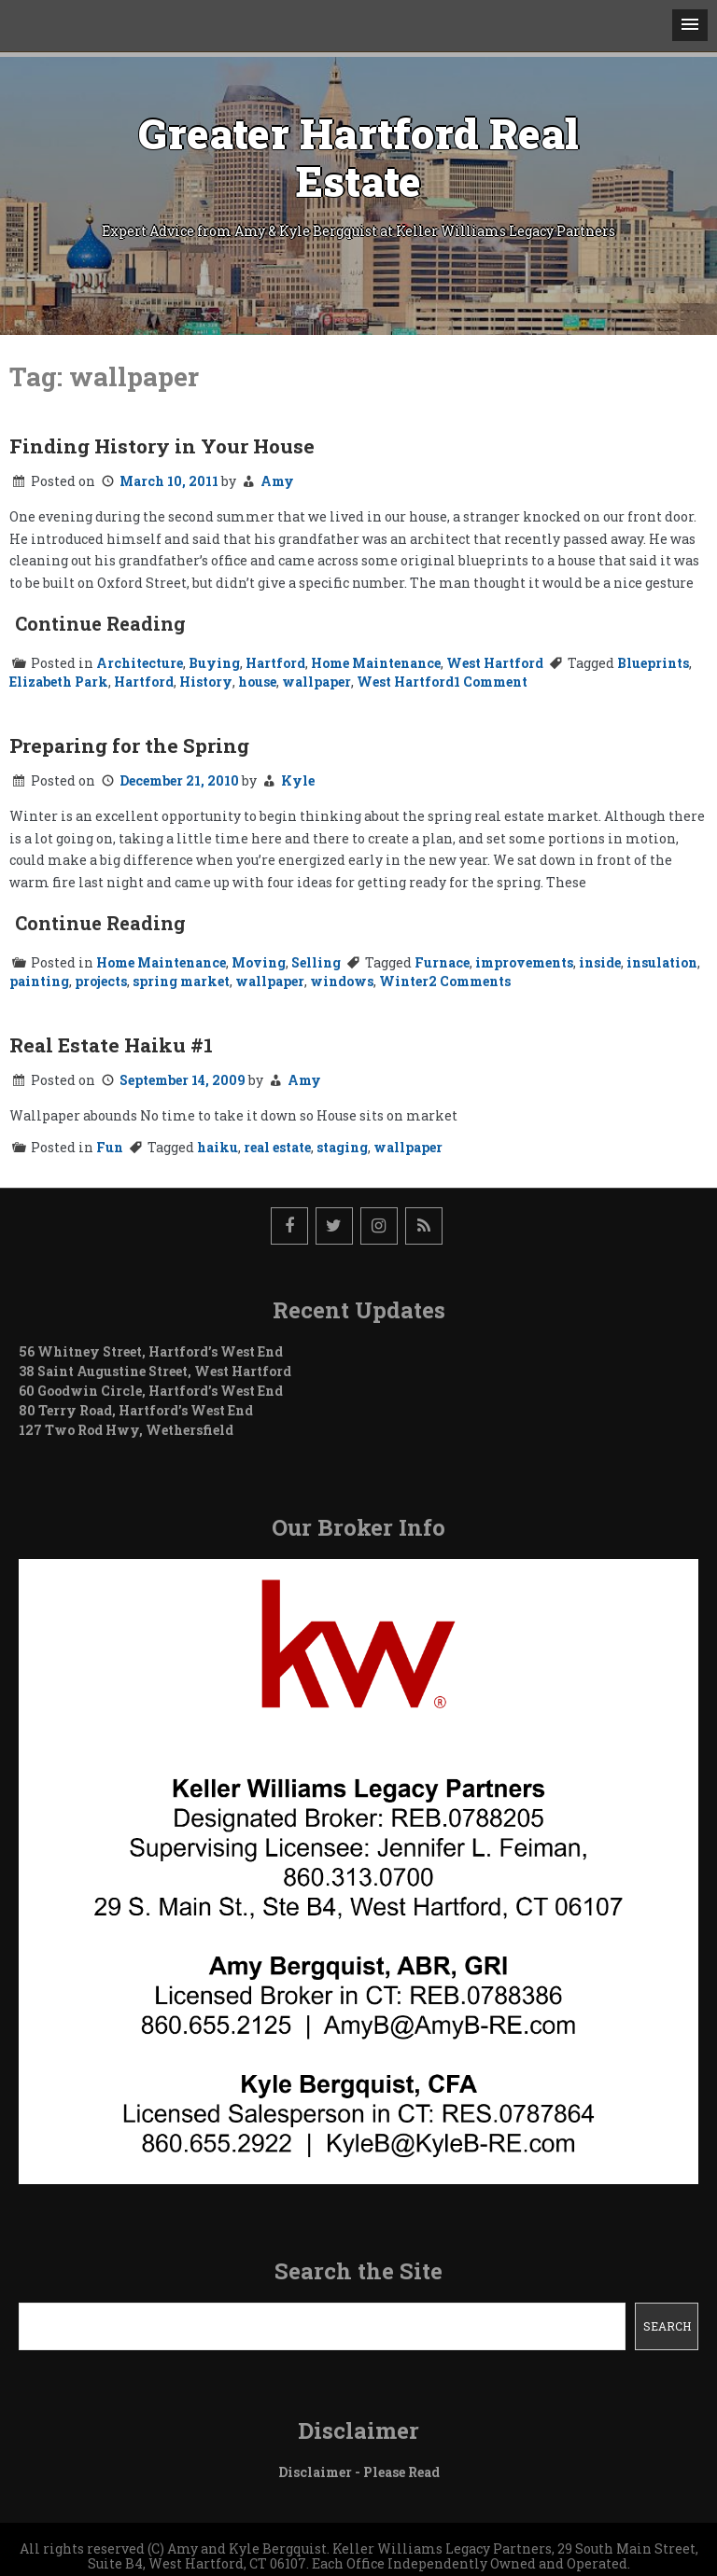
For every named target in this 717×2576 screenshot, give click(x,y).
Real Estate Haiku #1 (111, 1045)
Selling (316, 962)
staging (342, 1147)
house (257, 681)
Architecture (139, 663)
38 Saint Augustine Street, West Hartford (155, 1371)
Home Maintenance (376, 663)
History (205, 681)
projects (101, 981)
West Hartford (494, 663)
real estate (277, 1147)
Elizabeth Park (58, 681)
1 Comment (490, 681)
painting (39, 981)
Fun (109, 1147)
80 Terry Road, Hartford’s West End (136, 1410)
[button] (690, 25)
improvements (524, 962)
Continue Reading (100, 623)
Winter (404, 981)
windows (341, 981)
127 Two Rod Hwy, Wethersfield (126, 1430)
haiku (217, 1147)
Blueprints (653, 663)
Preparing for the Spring (129, 745)
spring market (181, 981)
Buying (214, 663)
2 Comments (470, 981)
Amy (277, 481)
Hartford (275, 663)
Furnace (442, 962)
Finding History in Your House (162, 446)
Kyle (298, 780)
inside (600, 962)
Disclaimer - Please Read (359, 2472)
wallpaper (316, 681)
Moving (259, 962)
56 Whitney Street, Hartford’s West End (151, 1351)
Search (667, 2325)
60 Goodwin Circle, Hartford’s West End (151, 1390)
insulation (661, 962)
